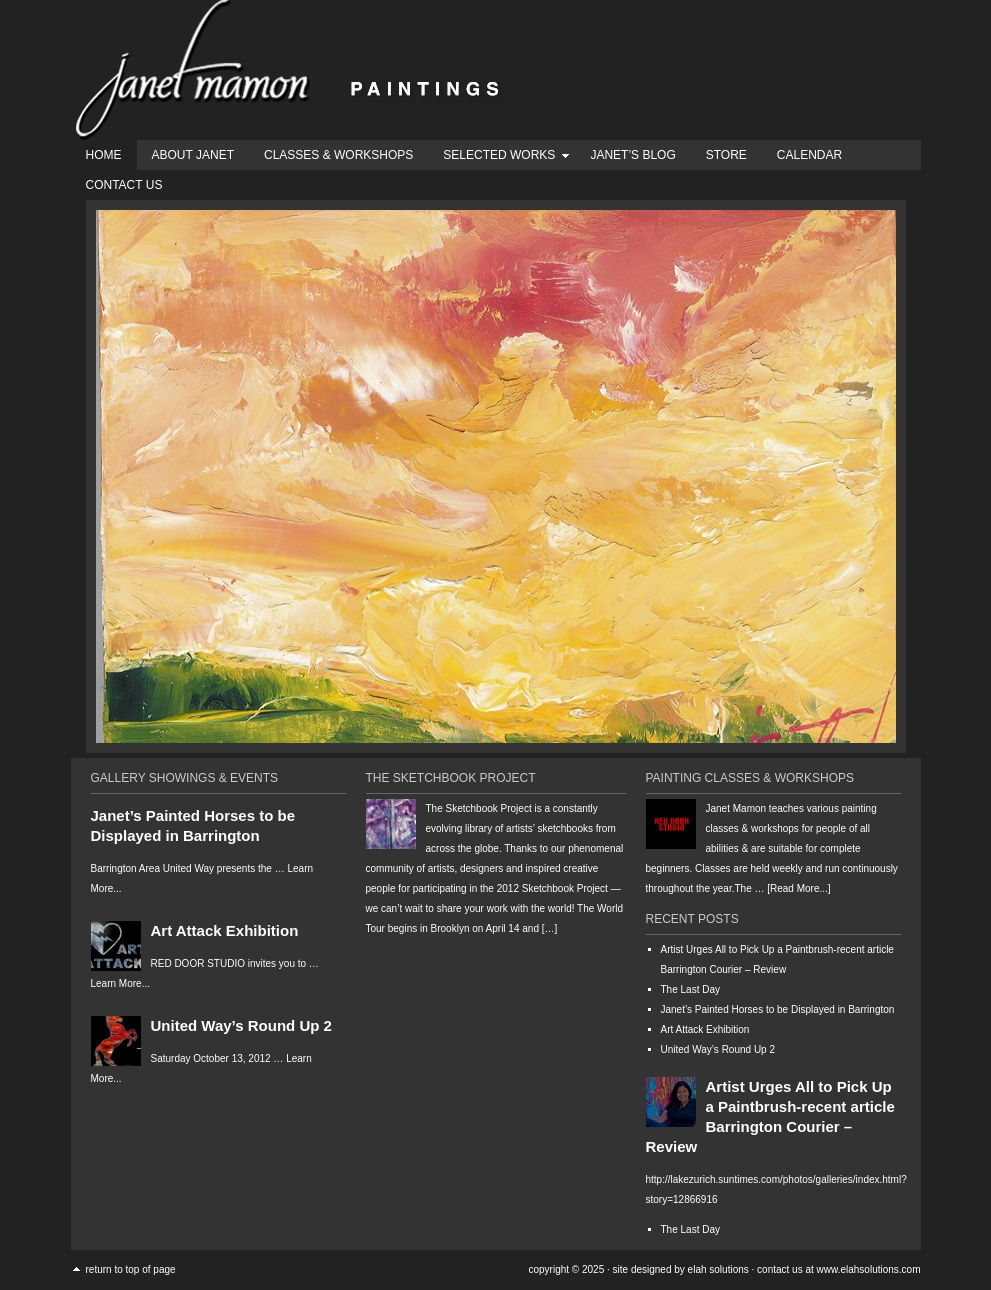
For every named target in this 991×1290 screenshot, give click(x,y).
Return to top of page (131, 1269)
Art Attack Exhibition (225, 930)
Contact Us (124, 185)
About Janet (193, 155)
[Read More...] (798, 888)
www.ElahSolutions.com (869, 1269)
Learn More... (120, 983)
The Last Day (690, 989)
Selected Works (499, 158)
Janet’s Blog (632, 155)
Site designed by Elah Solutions (681, 1269)
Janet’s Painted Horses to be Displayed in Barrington (778, 1009)
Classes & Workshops (338, 155)
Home (104, 155)
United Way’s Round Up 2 (241, 1025)
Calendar (809, 155)
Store (726, 155)
